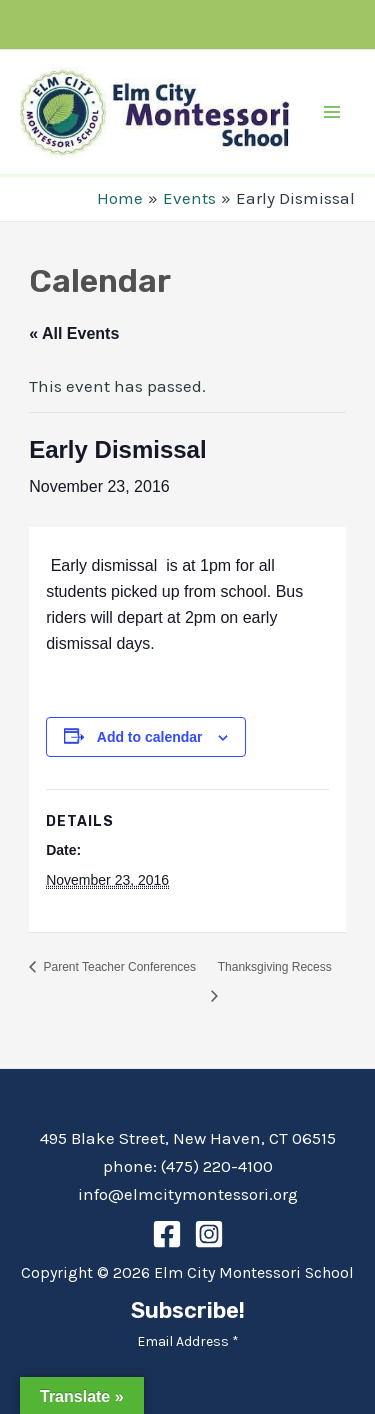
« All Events (74, 333)
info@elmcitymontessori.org (188, 1194)
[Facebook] (167, 1234)
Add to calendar (150, 737)
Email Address (188, 1341)
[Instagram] (209, 1234)
